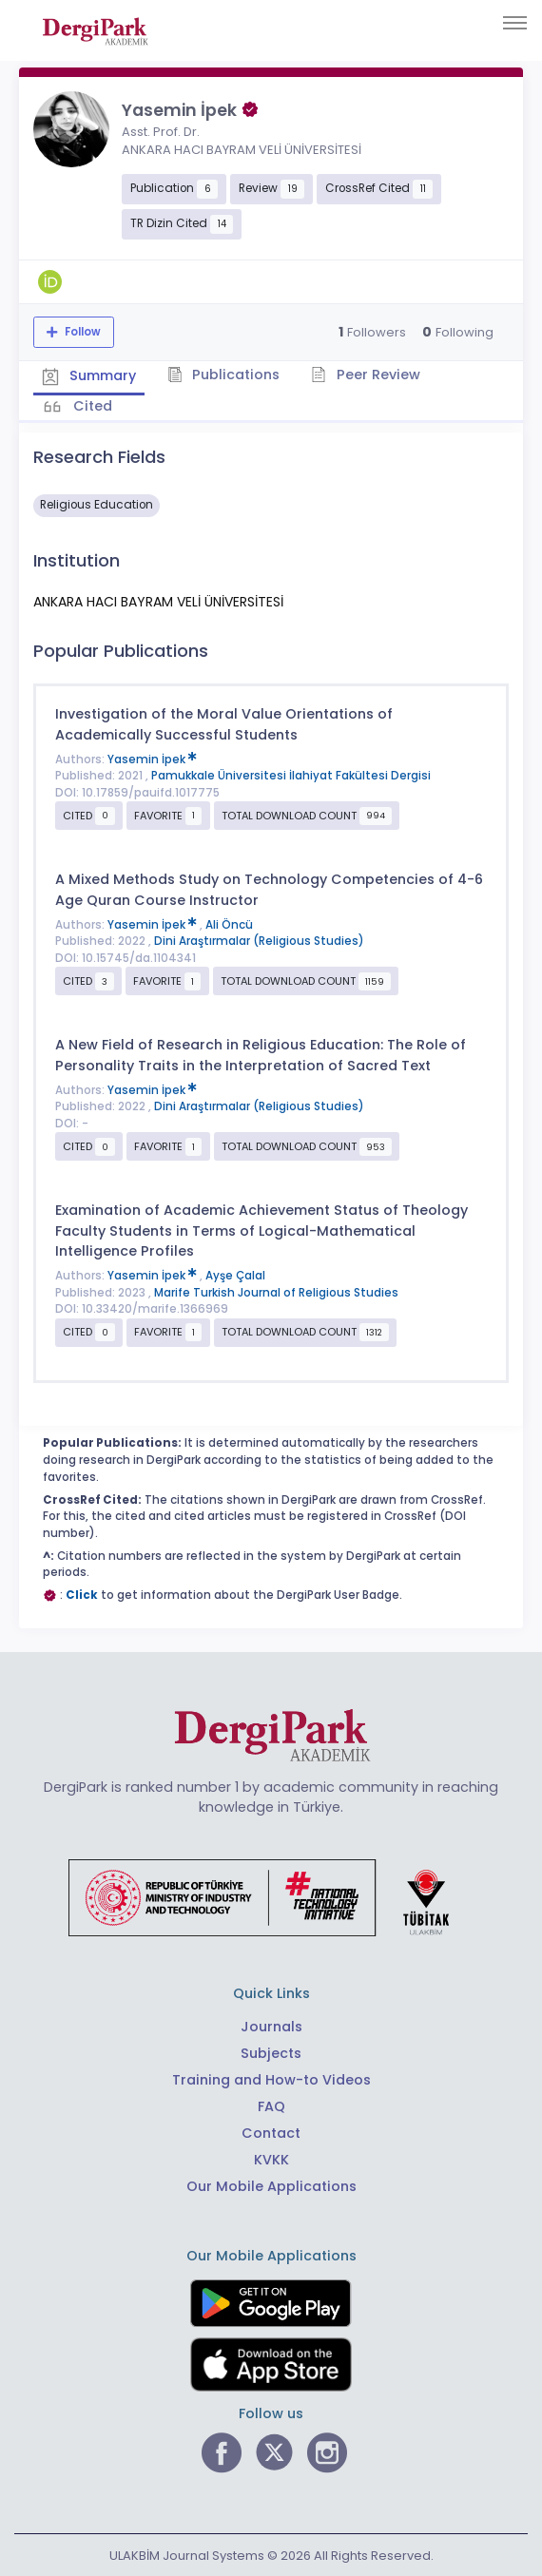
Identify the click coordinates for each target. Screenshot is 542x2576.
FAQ (271, 2104)
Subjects (271, 2051)
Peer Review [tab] (370, 374)
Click (82, 1593)
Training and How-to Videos (271, 2077)
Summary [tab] (90, 375)
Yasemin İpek (152, 756)
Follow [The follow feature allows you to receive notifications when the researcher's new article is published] (81, 331)
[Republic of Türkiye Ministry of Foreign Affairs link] (271, 1894)
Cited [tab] (91, 404)
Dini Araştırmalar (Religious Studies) (259, 939)
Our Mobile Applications (271, 2184)
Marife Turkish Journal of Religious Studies (276, 1290)
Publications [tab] (226, 374)
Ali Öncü (229, 923)
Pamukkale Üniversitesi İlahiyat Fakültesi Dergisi (291, 773)
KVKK (271, 2157)
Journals (271, 2024)
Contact (271, 2131)
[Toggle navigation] (515, 22)
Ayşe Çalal (235, 1273)
